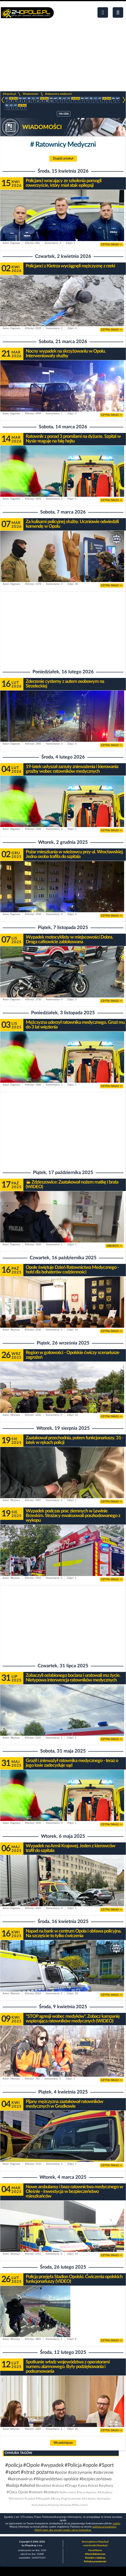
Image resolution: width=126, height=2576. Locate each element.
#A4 (84, 2498)
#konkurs (51, 2492)
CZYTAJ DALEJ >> (111, 244)
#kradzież (43, 2486)
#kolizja (12, 2486)
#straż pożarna (37, 2472)
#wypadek (52, 2465)
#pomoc (91, 2492)
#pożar (61, 2473)
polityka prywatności (104, 2526)
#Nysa (81, 2492)
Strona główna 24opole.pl (95, 2542)
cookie (116, 2523)
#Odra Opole (17, 2492)
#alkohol (27, 2486)
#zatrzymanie (80, 2473)
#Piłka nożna (80, 2505)
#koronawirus (20, 2479)
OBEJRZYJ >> (114, 1246)
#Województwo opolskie (56, 2479)
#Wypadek (43, 2498)
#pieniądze (103, 2498)
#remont (36, 2492)
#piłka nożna (67, 2492)
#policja (13, 2465)
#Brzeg (55, 2498)
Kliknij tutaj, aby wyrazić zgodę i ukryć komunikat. (63, 2530)
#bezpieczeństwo (95, 2479)
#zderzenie (103, 2473)
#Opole (31, 2465)
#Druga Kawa (76, 2486)
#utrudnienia (39, 2505)
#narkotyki (74, 2498)
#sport (12, 2472)
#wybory (106, 2486)
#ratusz (58, 2486)
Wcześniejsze (63, 2442)
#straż (93, 2486)
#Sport (106, 2465)
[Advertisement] (63, 57)
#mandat (65, 2505)
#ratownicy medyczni (58, 93)
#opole (90, 2465)
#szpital (30, 2498)
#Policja (73, 2465)
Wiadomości (30, 93)
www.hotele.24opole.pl (95, 2545)
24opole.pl (9, 93)
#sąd (64, 2498)
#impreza (53, 2505)
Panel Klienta (95, 2550)
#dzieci (92, 2498)
